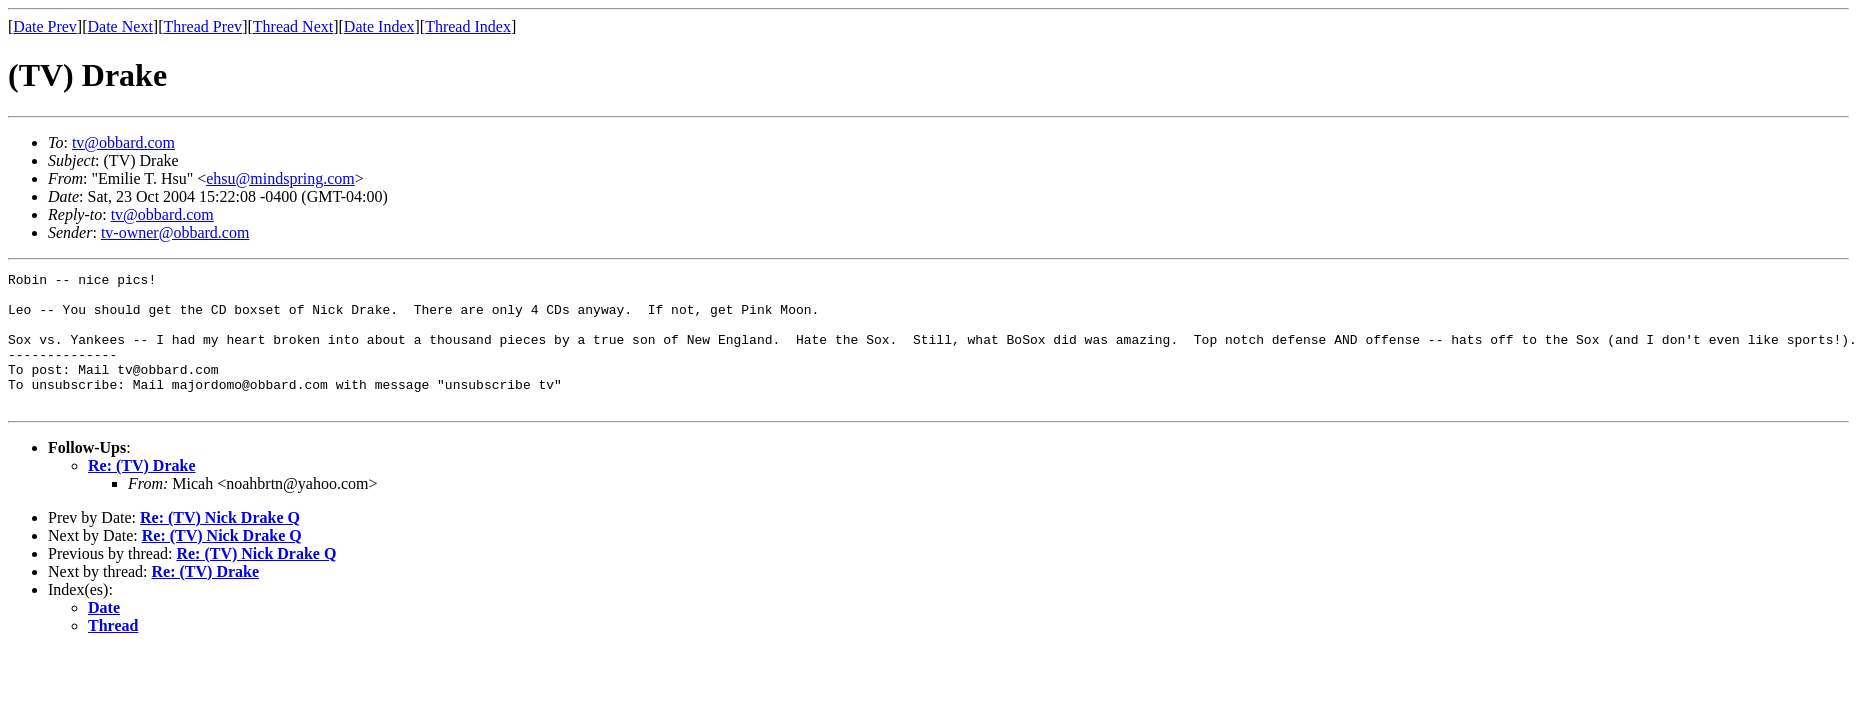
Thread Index (468, 26)
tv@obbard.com (123, 142)
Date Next (120, 26)
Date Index (379, 26)
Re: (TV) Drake (142, 492)
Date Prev (45, 26)
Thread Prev (202, 26)
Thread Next (293, 26)
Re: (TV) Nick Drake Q (220, 544)
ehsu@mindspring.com (280, 178)
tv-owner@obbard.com (175, 232)
